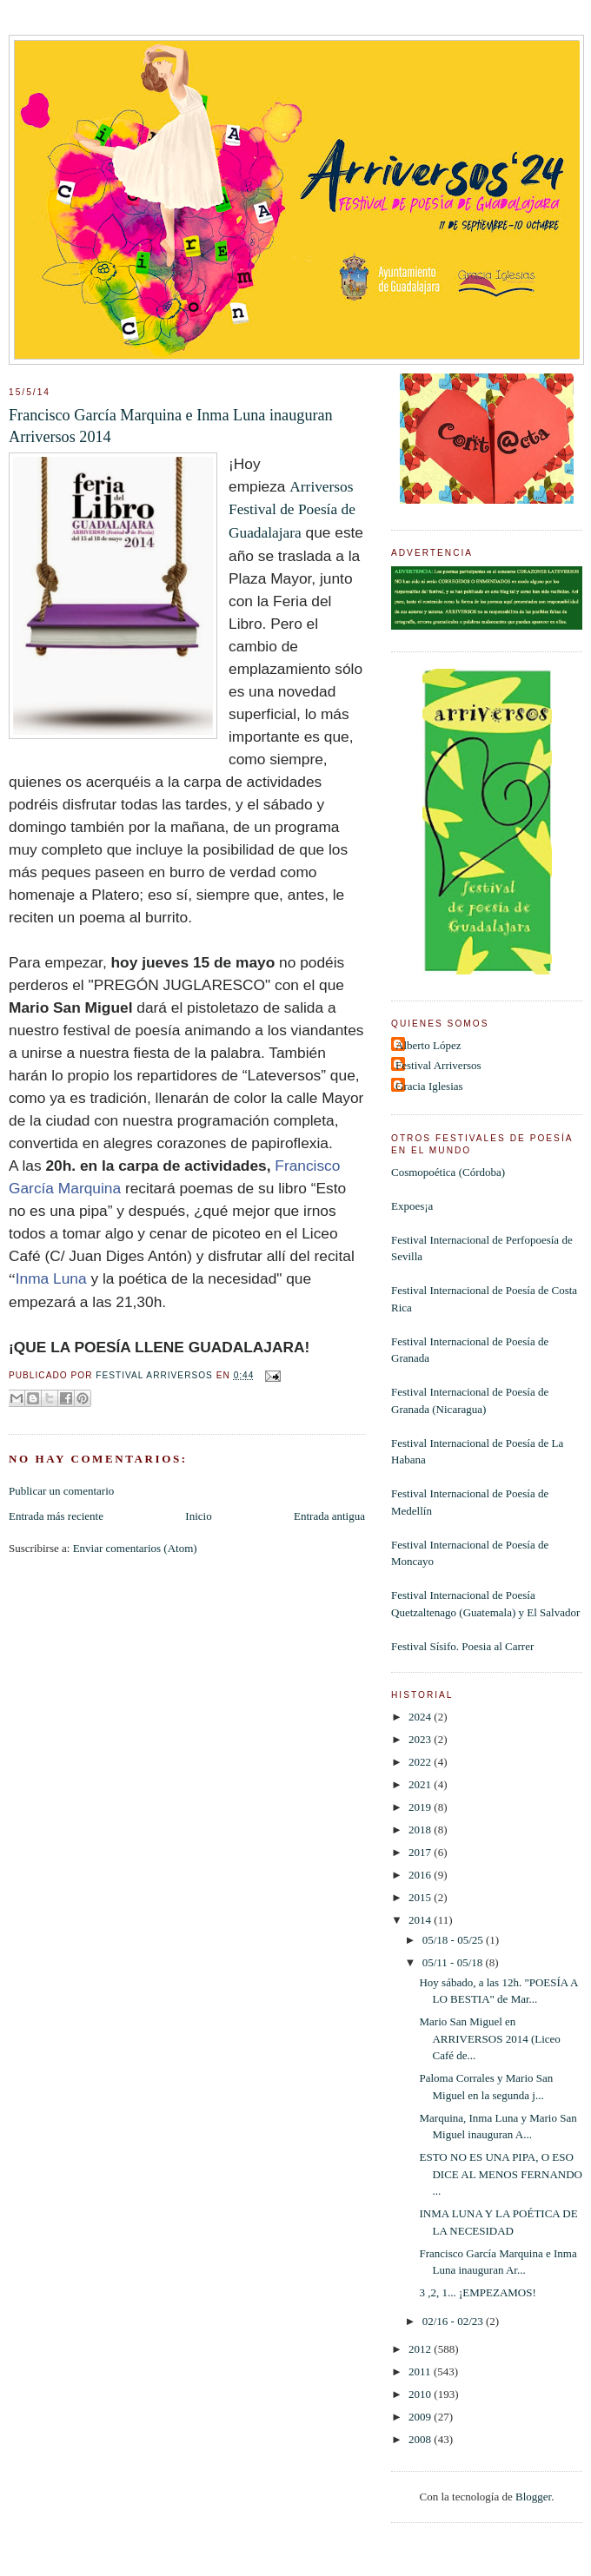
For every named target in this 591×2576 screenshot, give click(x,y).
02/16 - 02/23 (454, 2321)
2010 (421, 2394)
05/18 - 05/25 (454, 1939)
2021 (421, 1784)
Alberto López (428, 1045)
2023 (421, 1739)
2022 (421, 1761)
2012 (421, 2348)
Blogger (533, 2496)
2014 (421, 1919)
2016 (421, 1874)
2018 (421, 1829)
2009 (421, 2416)
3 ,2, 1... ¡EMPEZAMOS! (477, 2292)
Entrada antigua (329, 1515)
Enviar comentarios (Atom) (135, 1548)
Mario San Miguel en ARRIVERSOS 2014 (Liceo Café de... (489, 2038)
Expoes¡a (412, 1205)
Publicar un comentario (61, 1490)
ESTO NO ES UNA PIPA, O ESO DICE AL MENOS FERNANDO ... (500, 2173)
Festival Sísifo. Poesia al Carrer (462, 1646)
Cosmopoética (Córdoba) (448, 1172)
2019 (421, 1806)
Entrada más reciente (56, 1515)
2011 (421, 2371)
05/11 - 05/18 (454, 1962)
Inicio (198, 1515)
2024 (421, 1716)
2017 (421, 1852)
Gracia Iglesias (429, 1086)
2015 (421, 1897)
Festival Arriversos (438, 1065)
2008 (421, 2439)
